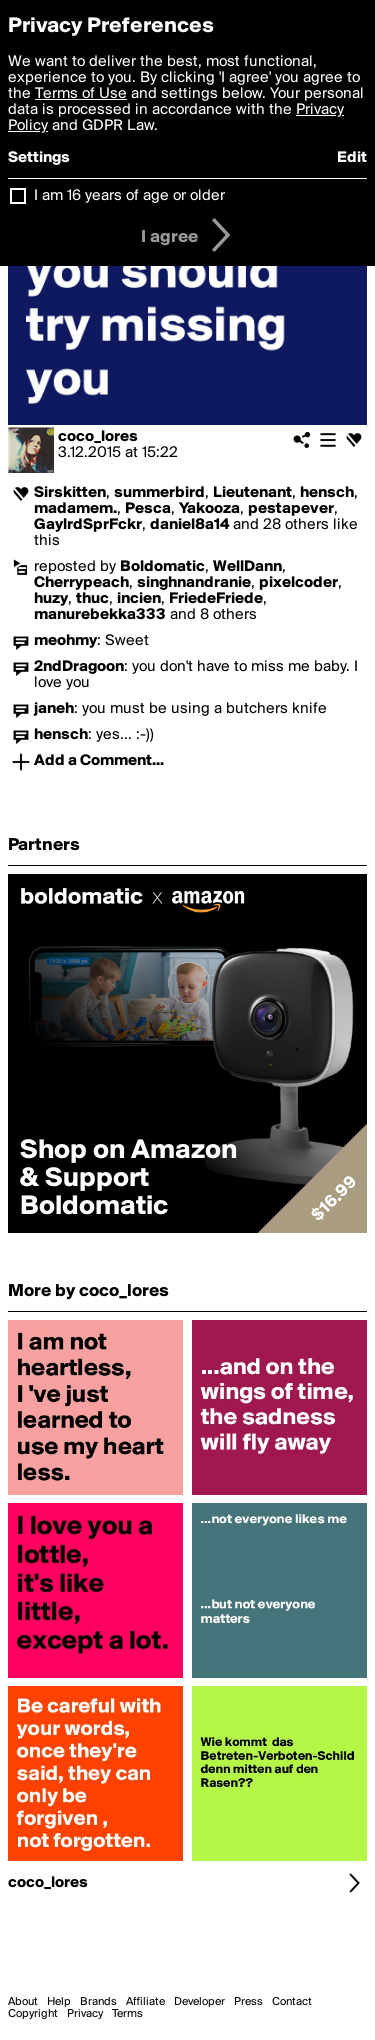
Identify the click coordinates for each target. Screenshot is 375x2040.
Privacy (85, 2014)
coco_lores (98, 437)
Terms (127, 2014)
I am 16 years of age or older (129, 196)
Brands (98, 2002)
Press (248, 2002)
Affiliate (145, 2002)
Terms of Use (81, 94)
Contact (292, 2002)
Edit (352, 158)
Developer (199, 2002)
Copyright (33, 2014)
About (23, 2002)
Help (59, 2002)
